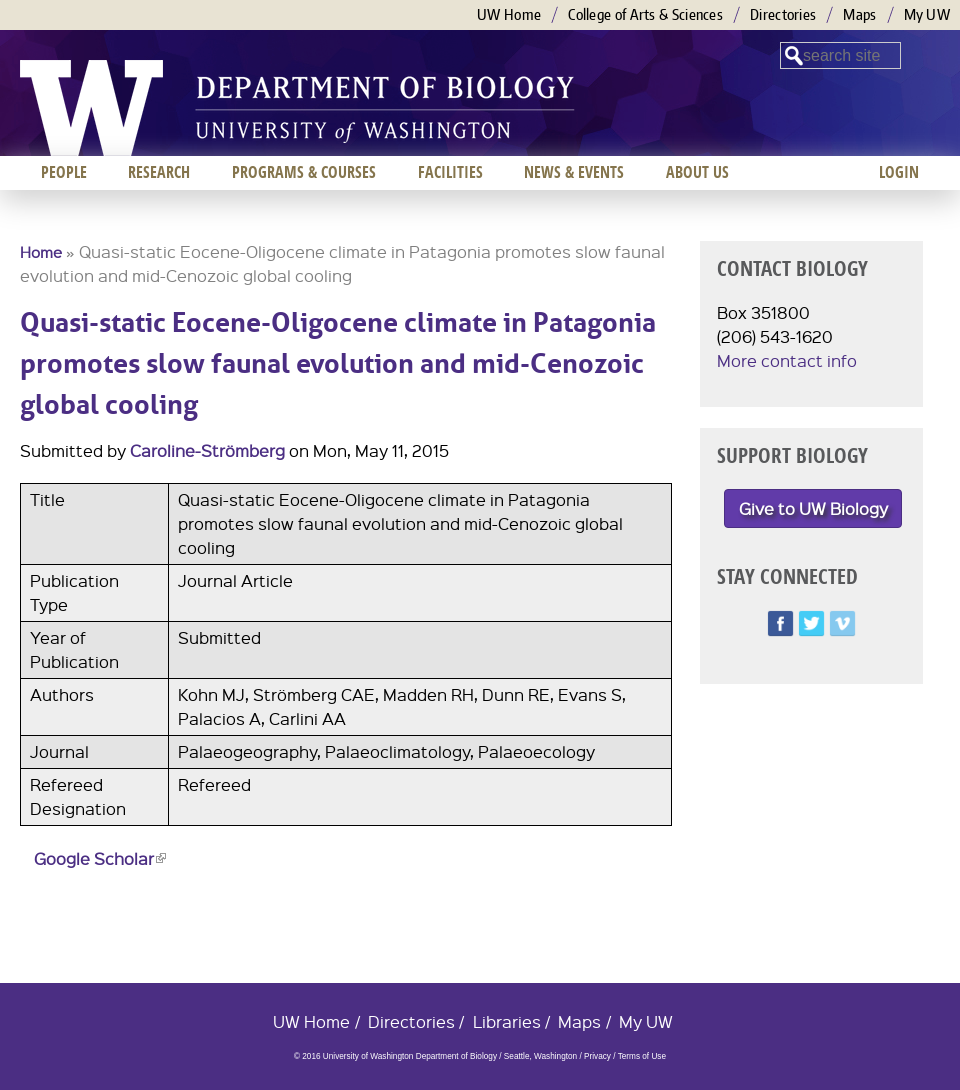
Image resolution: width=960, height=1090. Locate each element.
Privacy (597, 1056)
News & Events (574, 172)
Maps (859, 14)
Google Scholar (100, 858)
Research (159, 172)
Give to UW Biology (813, 508)
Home (41, 252)
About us (697, 172)
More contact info (787, 360)
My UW (927, 14)
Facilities (450, 172)
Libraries (507, 1021)
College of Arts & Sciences (645, 14)
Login (899, 172)
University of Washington (91, 108)
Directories (783, 14)
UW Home (509, 14)
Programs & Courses (304, 172)
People (64, 172)
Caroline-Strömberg (207, 450)
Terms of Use (642, 1056)
